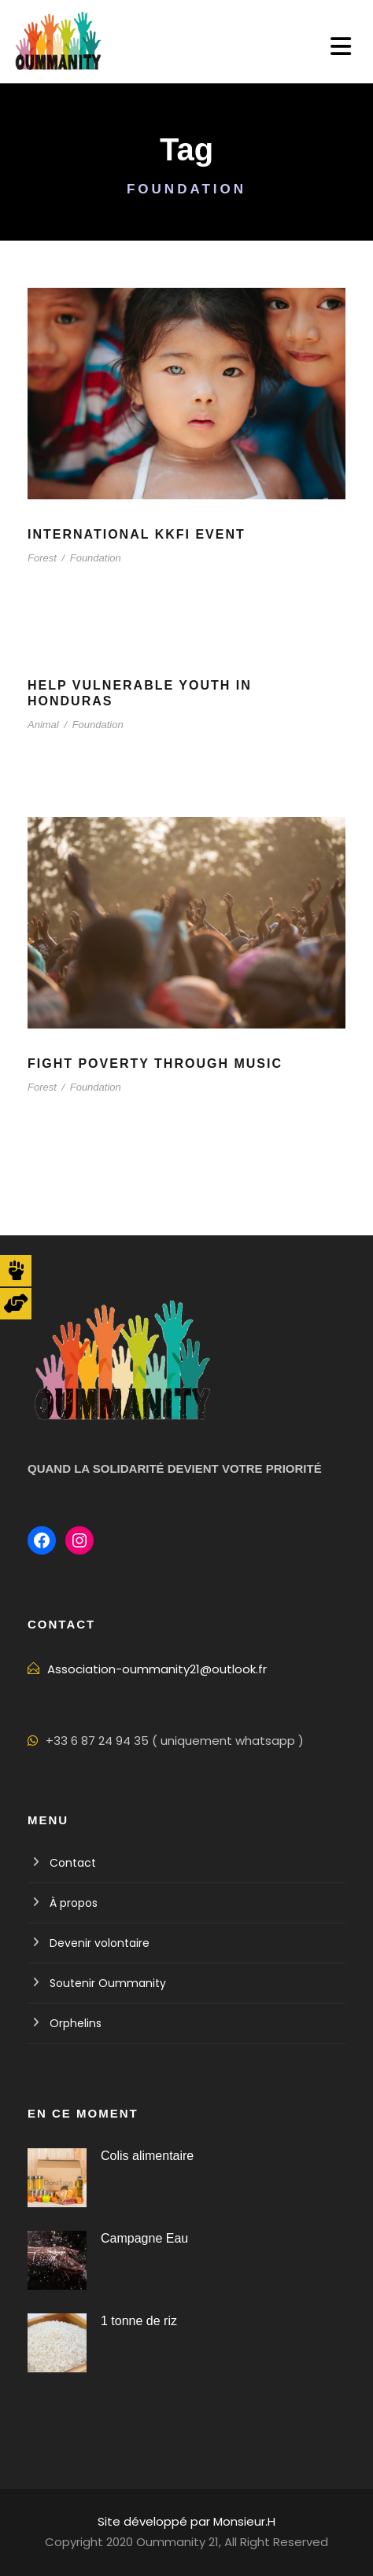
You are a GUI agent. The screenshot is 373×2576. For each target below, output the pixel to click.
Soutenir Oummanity (108, 1983)
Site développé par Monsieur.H (186, 2521)
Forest (42, 558)
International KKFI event (137, 534)
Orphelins (76, 2023)
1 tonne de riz (139, 2321)
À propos (74, 1903)
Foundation (95, 558)
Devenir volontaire (100, 1943)
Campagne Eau (144, 2238)
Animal (43, 724)
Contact (73, 1863)
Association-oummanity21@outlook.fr (157, 1669)
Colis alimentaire (147, 2155)
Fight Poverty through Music (155, 1063)
